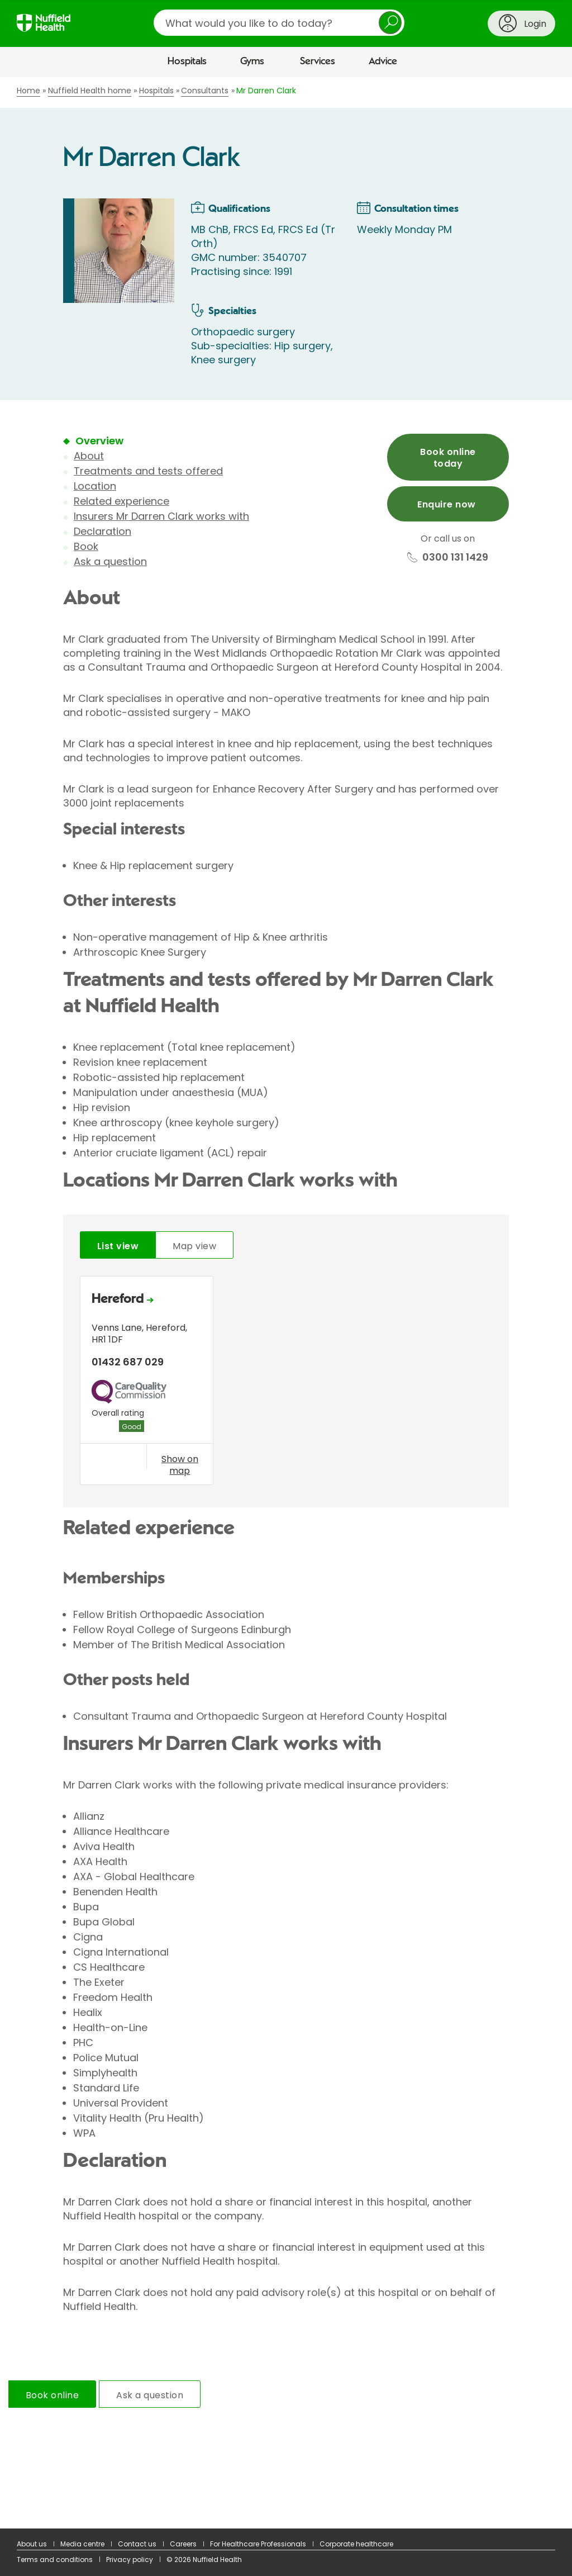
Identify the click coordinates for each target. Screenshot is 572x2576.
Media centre (82, 2544)
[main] (286, 1303)
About (89, 456)
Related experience (121, 501)
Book (86, 546)
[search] (279, 23)
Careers (183, 2544)
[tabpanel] (286, 1383)
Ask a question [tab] (149, 2395)
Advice (383, 61)
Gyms (252, 61)
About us (32, 2544)
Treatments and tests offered (148, 471)
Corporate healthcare (356, 2544)
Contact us (137, 2544)
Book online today (447, 457)
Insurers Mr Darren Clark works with (161, 516)
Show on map (179, 1465)
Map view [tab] (194, 1246)
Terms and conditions (55, 2559)
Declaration (102, 531)
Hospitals (187, 61)
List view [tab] (118, 1246)
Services (317, 61)
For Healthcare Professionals (258, 2544)
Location (95, 486)
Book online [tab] (52, 2395)
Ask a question (110, 561)
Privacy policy (129, 2559)
